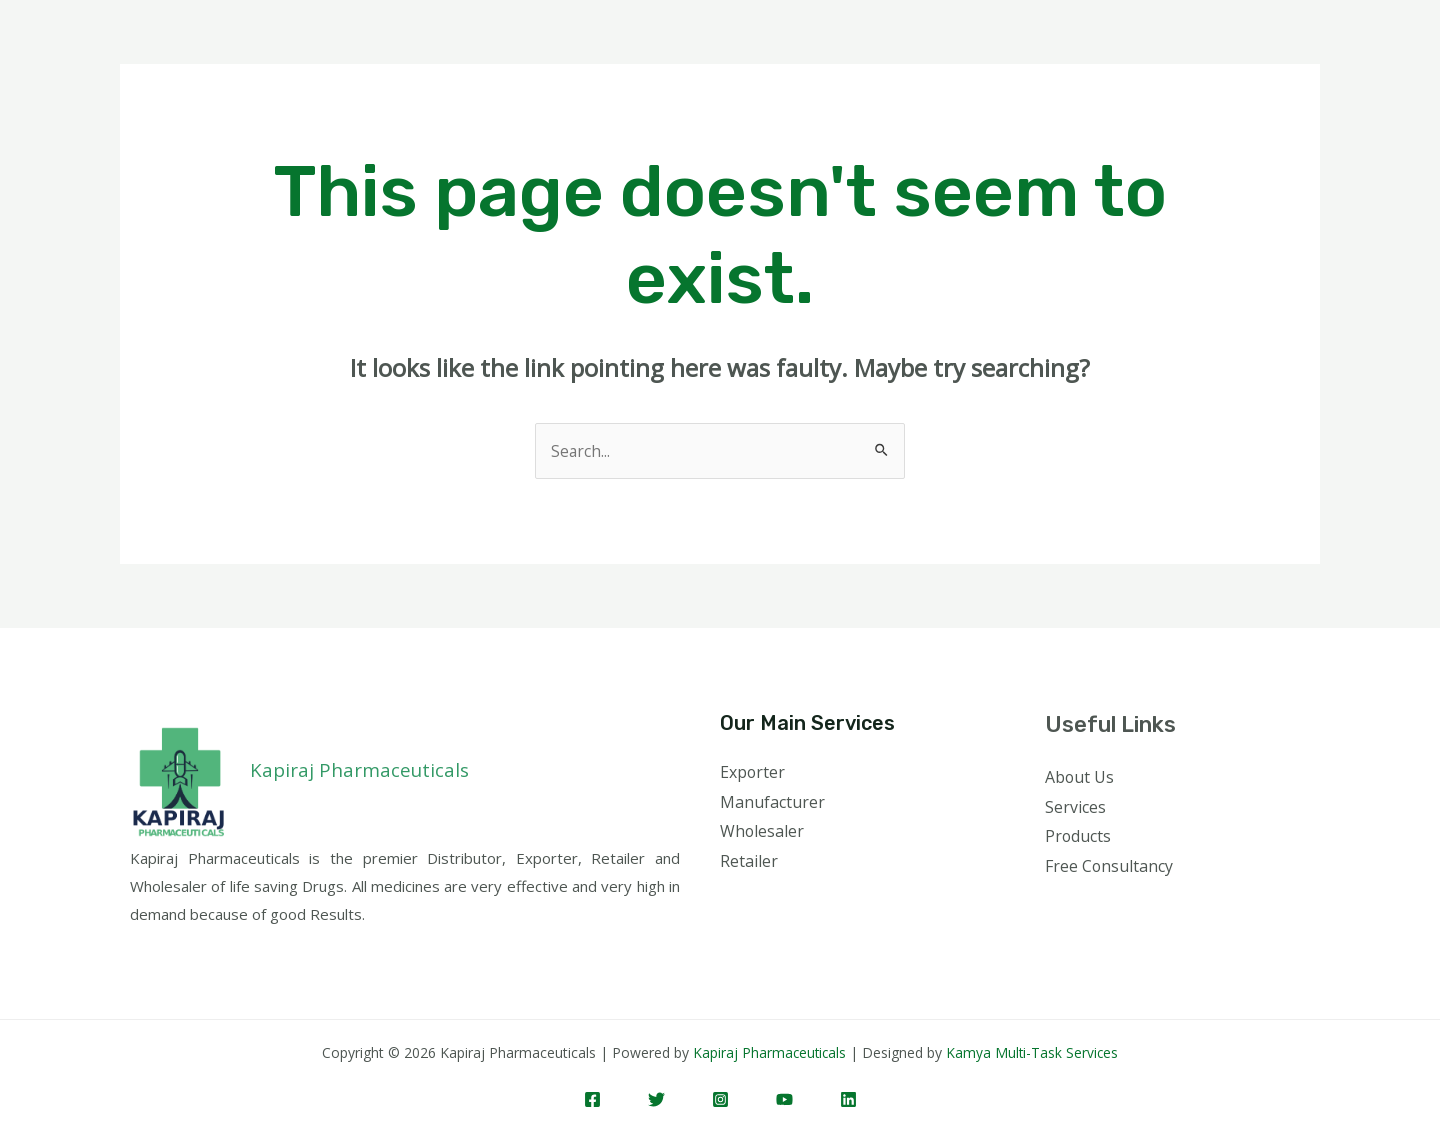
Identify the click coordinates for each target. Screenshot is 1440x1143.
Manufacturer (772, 802)
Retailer (749, 861)
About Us (1080, 777)
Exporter (753, 772)
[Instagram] (720, 1099)
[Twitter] (656, 1099)
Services (1075, 807)
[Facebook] (592, 1099)
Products (1078, 837)
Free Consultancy (1109, 866)
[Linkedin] (848, 1099)
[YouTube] (784, 1099)
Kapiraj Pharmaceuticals (769, 1052)
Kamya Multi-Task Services (1034, 1052)
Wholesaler (762, 832)
